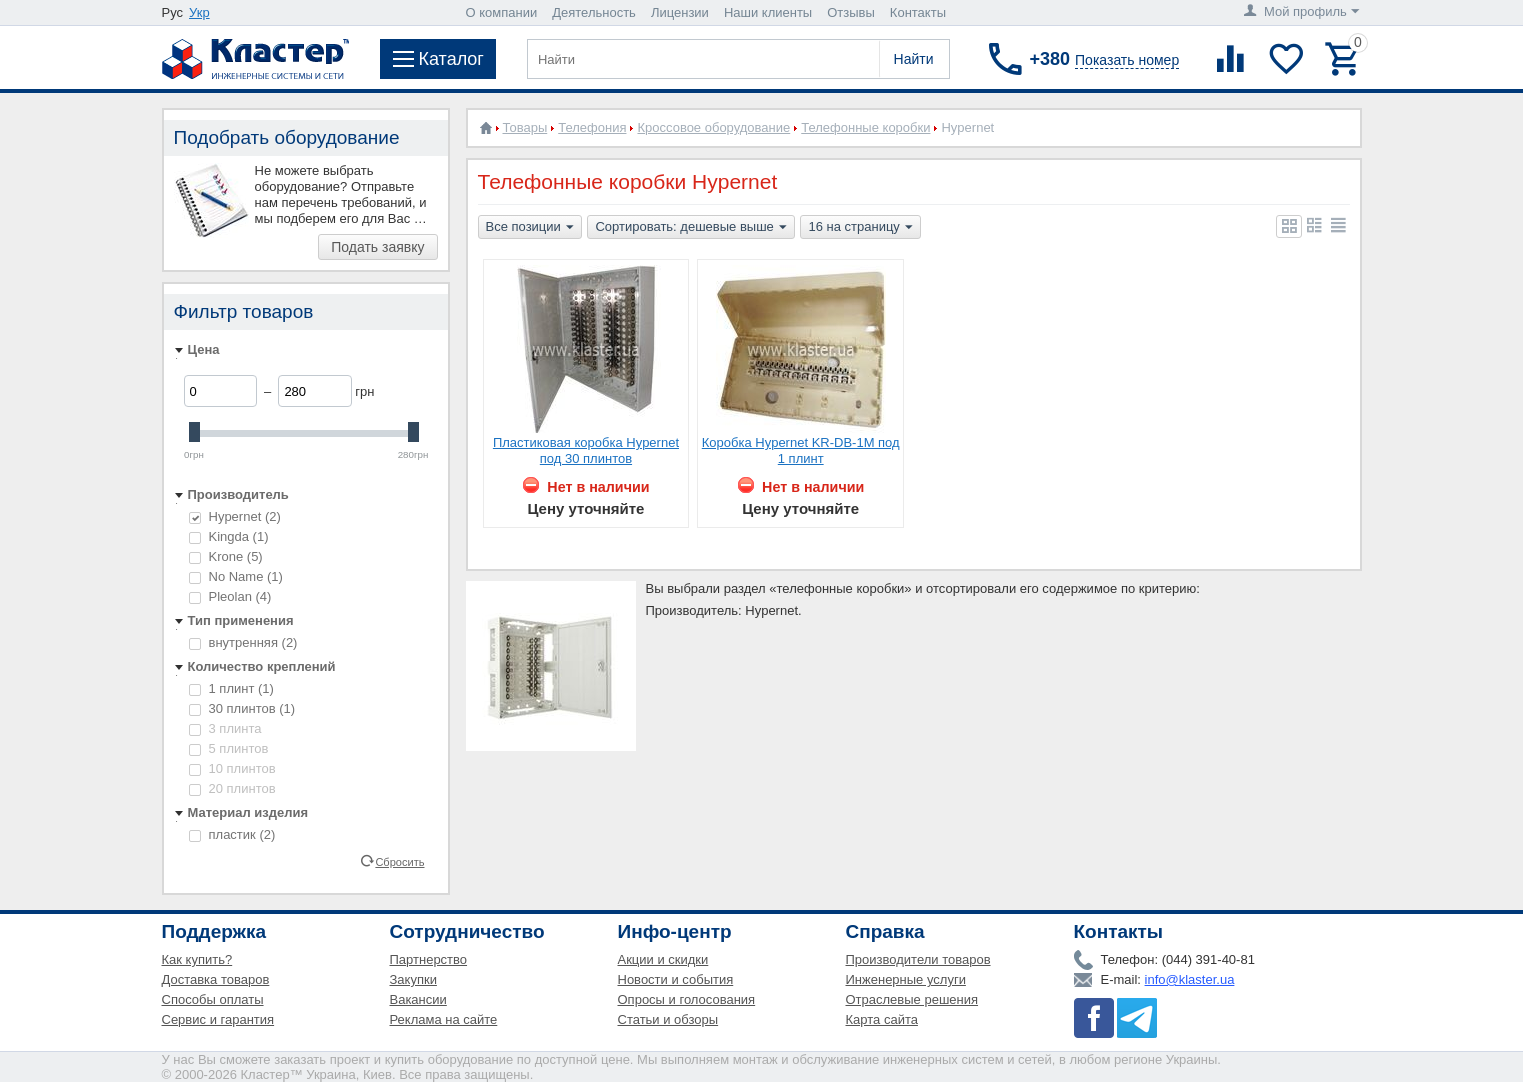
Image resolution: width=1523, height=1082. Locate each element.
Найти (914, 59)
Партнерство (429, 959)
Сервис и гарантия (218, 1019)
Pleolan (230, 596)
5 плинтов (229, 748)
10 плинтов (232, 768)
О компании (502, 12)
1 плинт (231, 688)
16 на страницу (860, 228)
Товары (525, 127)
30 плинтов (242, 708)
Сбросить (399, 861)
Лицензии (680, 12)
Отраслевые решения (912, 999)
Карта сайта (882, 1019)
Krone (226, 556)
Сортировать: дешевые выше (690, 228)
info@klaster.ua (1190, 979)
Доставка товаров (216, 979)
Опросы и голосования (687, 999)
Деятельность (594, 12)
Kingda (229, 536)
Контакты (918, 12)
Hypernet (235, 516)
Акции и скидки (663, 959)
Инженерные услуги (906, 979)
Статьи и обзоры (668, 1019)
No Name (236, 576)
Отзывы (851, 12)
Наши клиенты (768, 12)
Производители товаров (918, 959)
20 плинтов (232, 788)
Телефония (592, 127)
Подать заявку (377, 247)
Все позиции (530, 228)
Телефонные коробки (865, 127)
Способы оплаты (213, 999)
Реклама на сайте (444, 1019)
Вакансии (418, 999)
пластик (232, 834)
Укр (199, 12)
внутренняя (243, 642)
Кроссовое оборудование (713, 127)
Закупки (413, 979)
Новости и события (676, 979)
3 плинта (225, 728)
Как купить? (197, 959)
